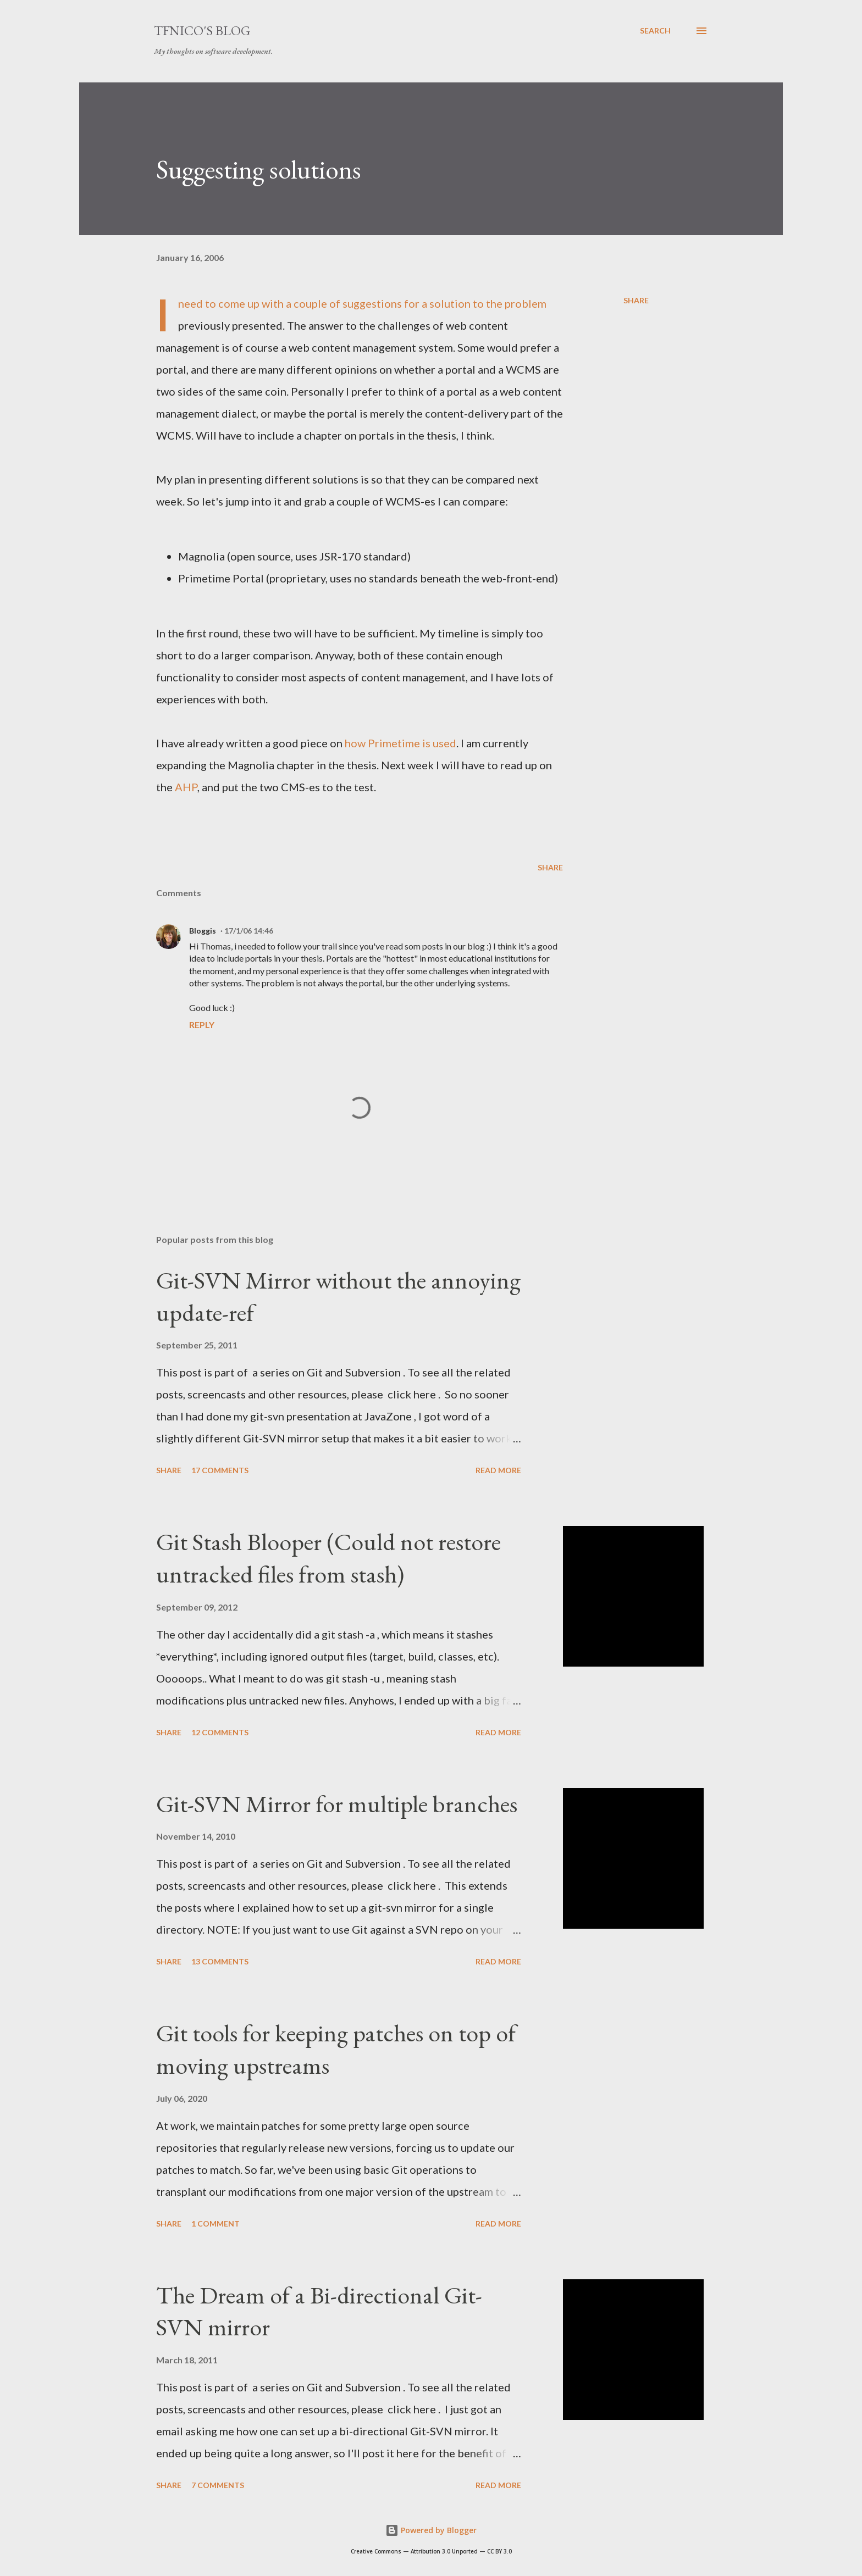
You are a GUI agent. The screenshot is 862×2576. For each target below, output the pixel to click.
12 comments (219, 1732)
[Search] (655, 30)
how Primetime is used (400, 743)
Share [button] (636, 300)
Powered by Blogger (431, 2530)
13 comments (219, 1961)
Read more (498, 1470)
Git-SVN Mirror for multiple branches (336, 1803)
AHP (186, 786)
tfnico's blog (202, 30)
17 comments (219, 1470)
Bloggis (202, 930)
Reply (201, 1024)
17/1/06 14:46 (248, 930)
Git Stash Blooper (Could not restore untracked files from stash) (328, 1558)
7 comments (217, 2485)
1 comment (215, 2223)
